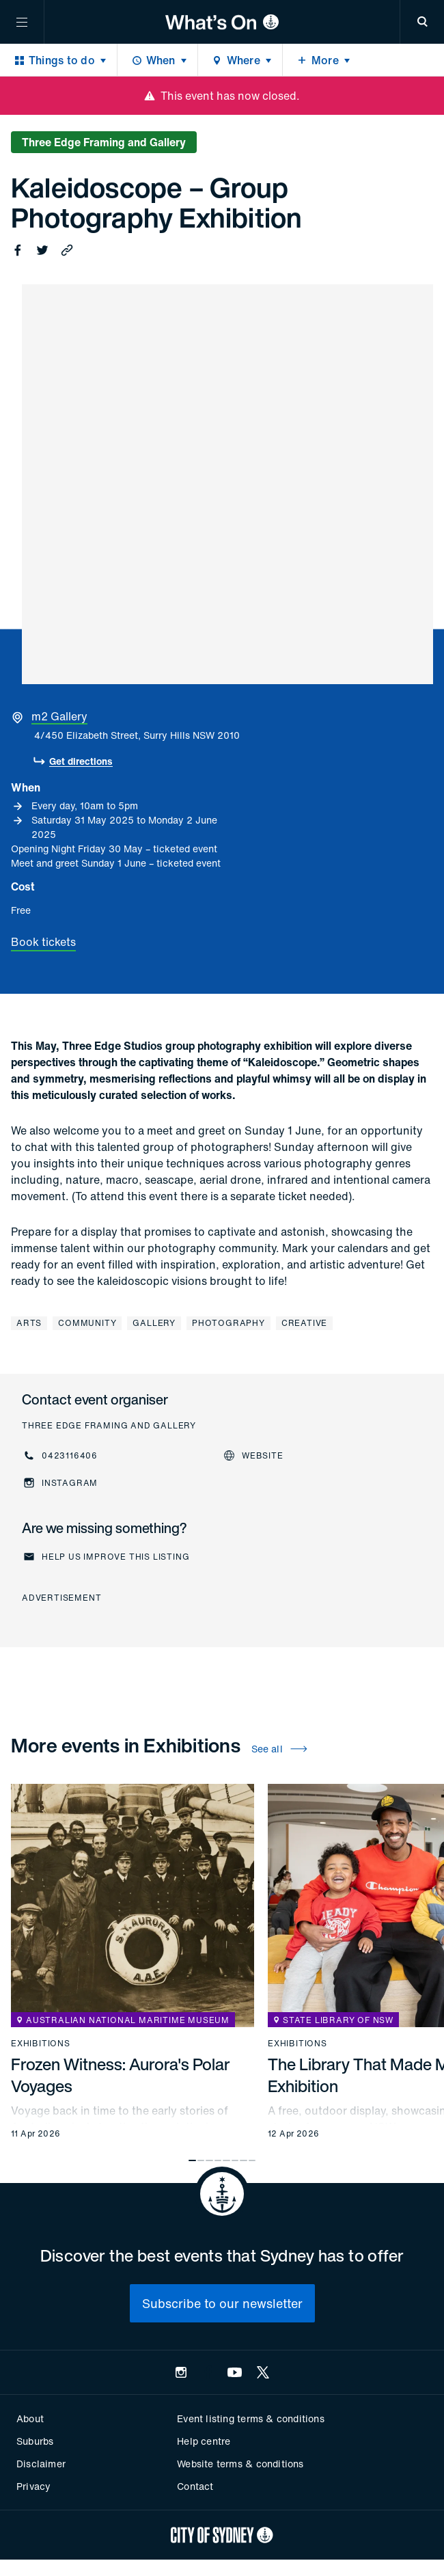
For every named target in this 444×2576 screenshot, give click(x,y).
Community (87, 1323)
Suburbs (34, 2441)
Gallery (154, 1323)
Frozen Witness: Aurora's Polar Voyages (120, 2075)
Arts (29, 1323)
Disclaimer (41, 2463)
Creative (304, 1323)
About (30, 2418)
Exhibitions (40, 2043)
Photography (228, 1323)
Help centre (203, 2441)
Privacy (33, 2486)
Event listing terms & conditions (250, 2418)
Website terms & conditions (240, 2463)
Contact (195, 2486)
